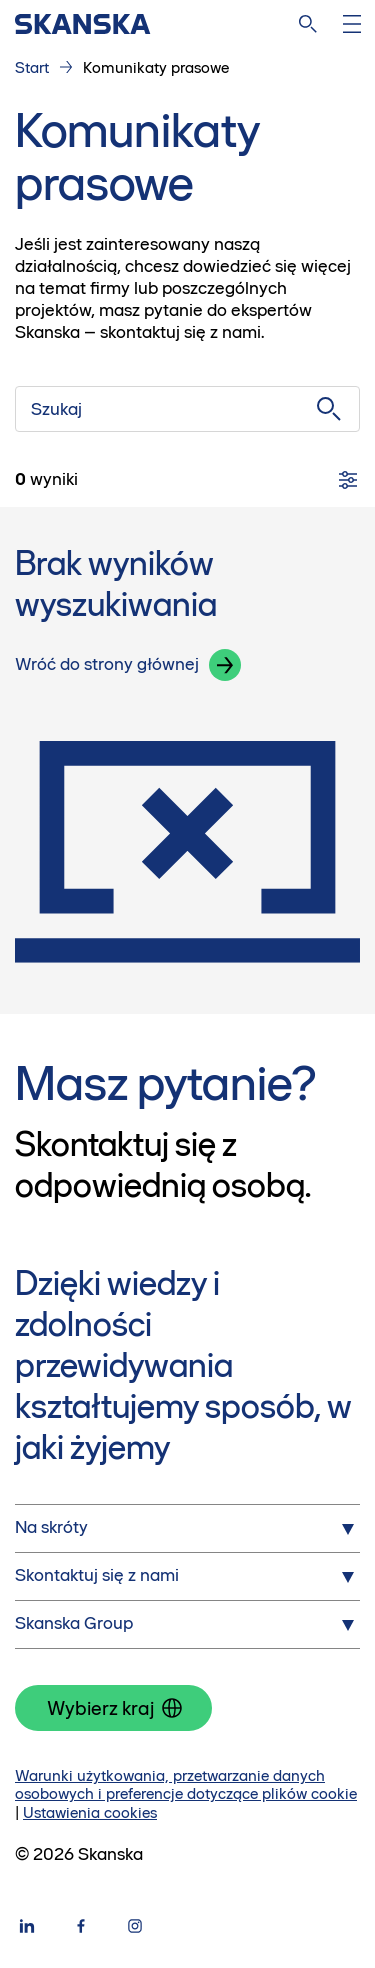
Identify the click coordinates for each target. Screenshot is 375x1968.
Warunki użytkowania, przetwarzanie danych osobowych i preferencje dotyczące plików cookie (186, 1785)
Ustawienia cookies (90, 1812)
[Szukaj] (187, 409)
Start (32, 67)
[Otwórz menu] (352, 24)
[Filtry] (348, 480)
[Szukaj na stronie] (308, 24)
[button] (225, 665)
